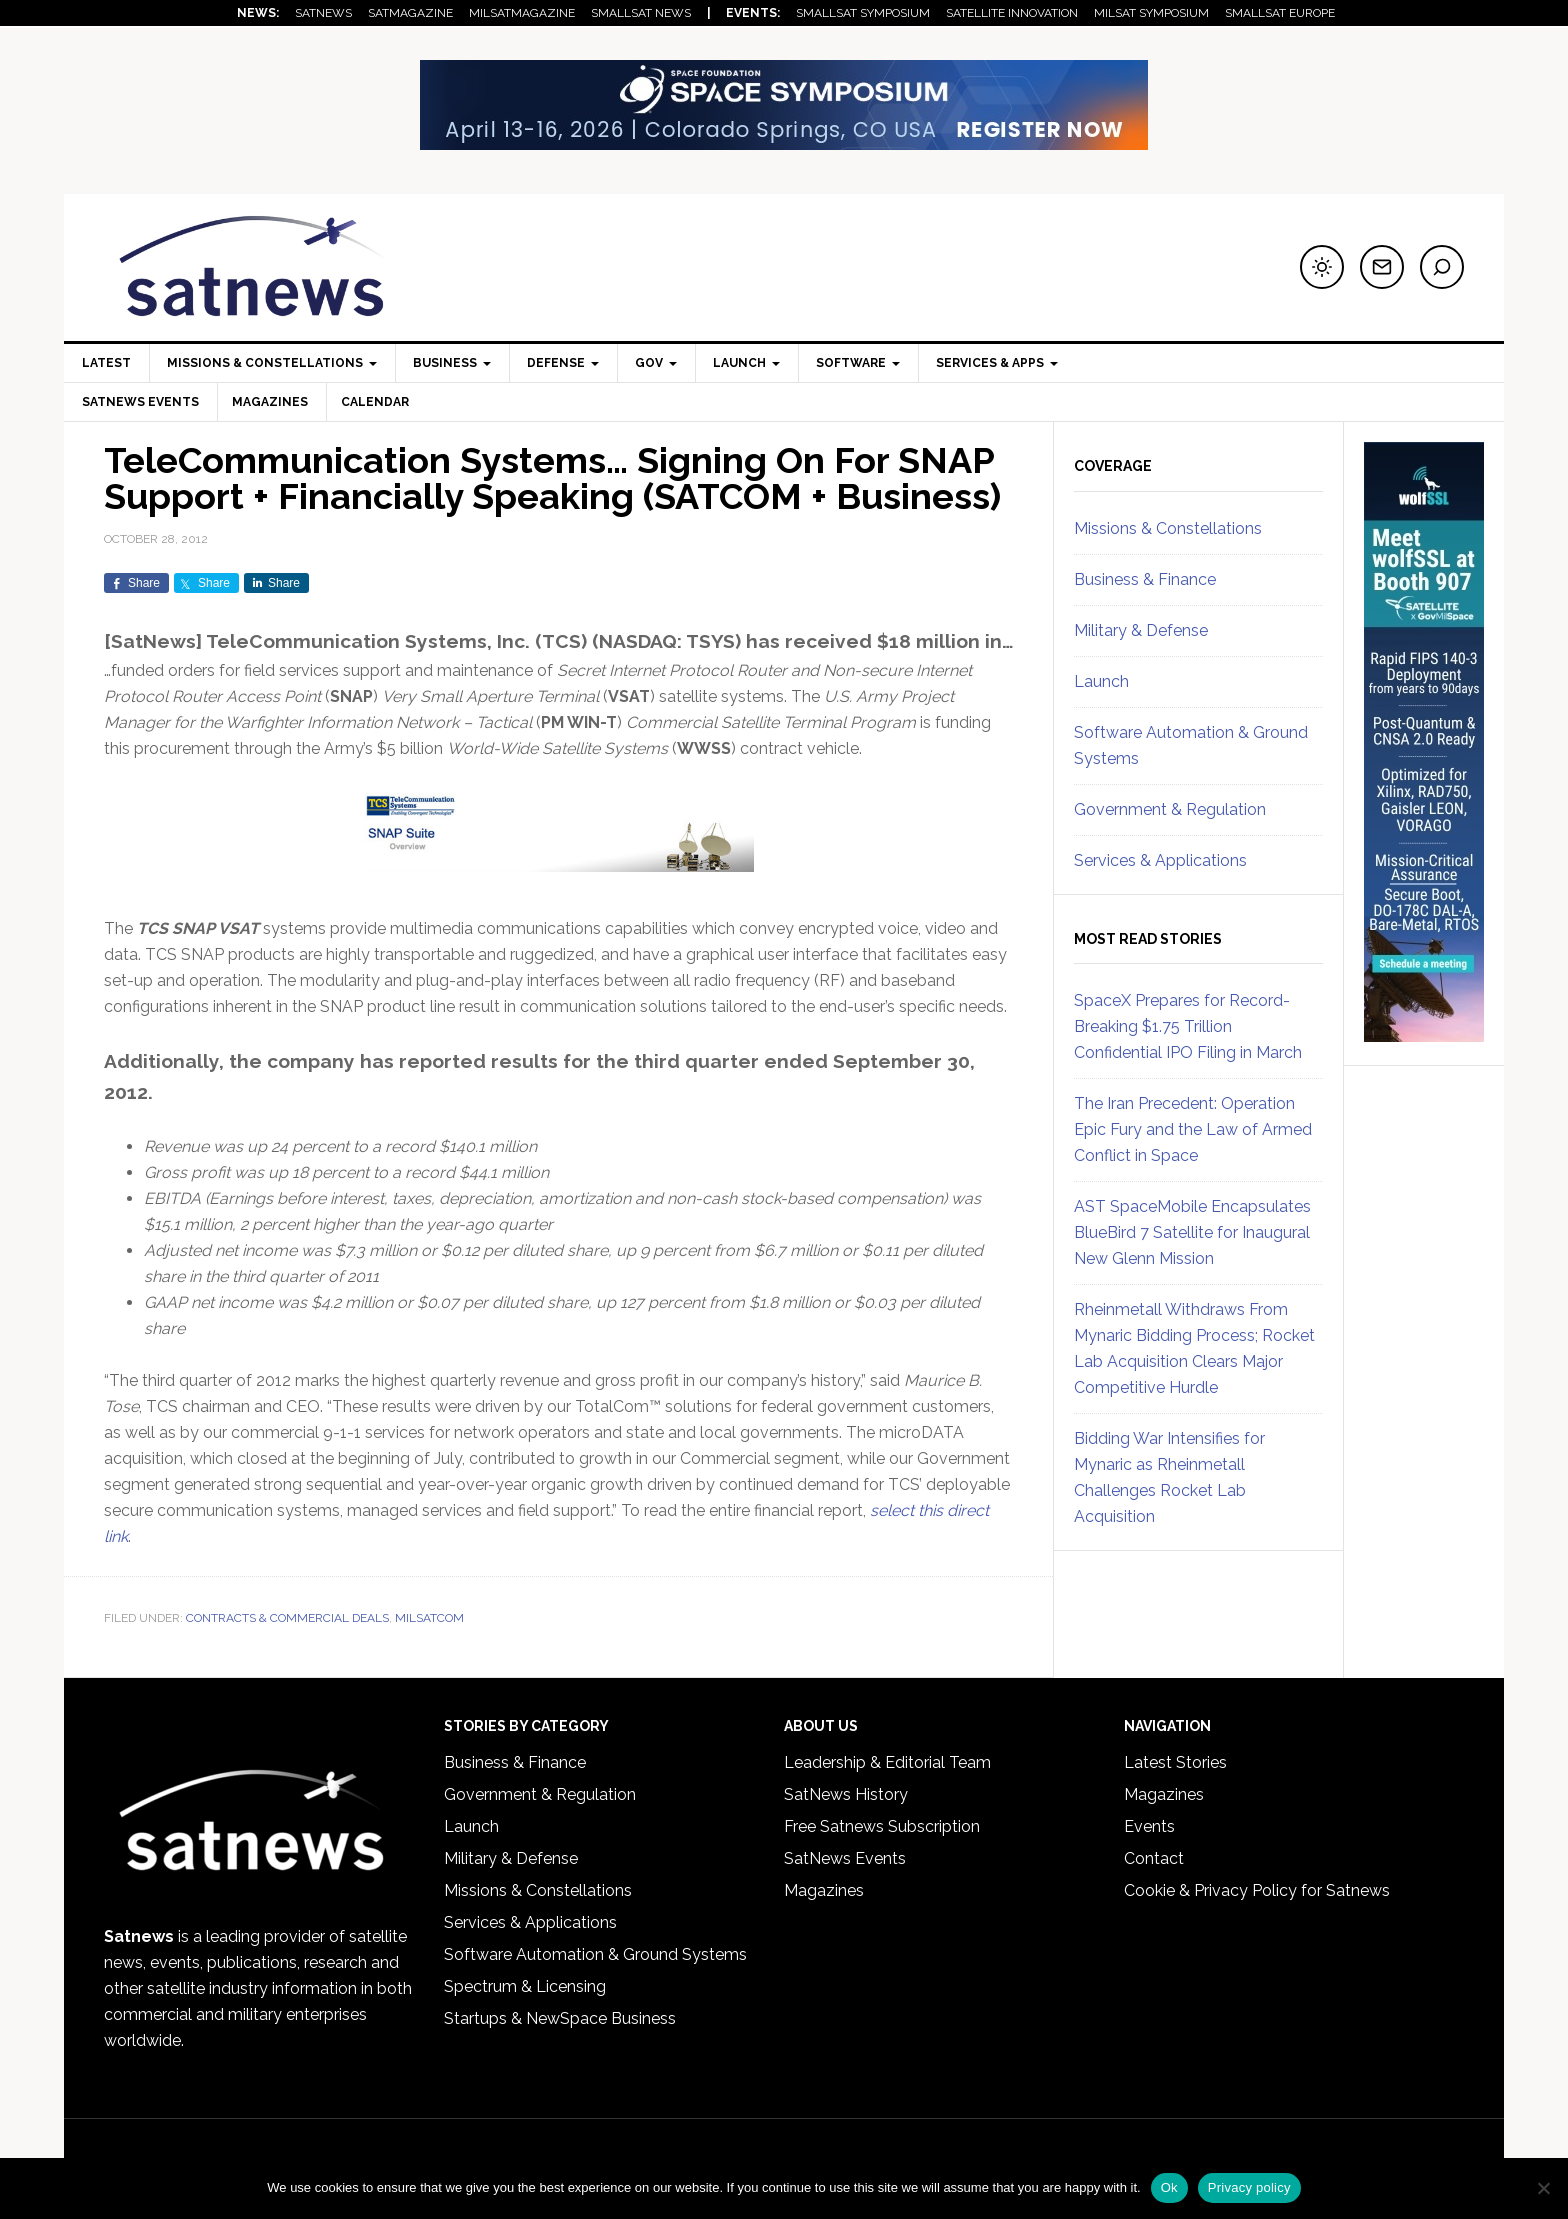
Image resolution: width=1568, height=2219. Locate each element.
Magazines (273, 402)
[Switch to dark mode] (1322, 267)
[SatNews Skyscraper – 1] (1424, 1033)
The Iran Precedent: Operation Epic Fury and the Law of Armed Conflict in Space (1193, 1129)
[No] (1543, 2188)
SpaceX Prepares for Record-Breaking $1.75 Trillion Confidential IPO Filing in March (1188, 1026)
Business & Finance (1145, 579)
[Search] (1442, 267)
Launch (1101, 681)
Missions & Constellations (1168, 528)
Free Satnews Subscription (882, 1826)
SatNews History (846, 1794)
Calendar (381, 402)
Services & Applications (1160, 860)
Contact (1154, 1858)
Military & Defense (1141, 630)
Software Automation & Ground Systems (595, 1954)
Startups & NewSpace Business (560, 2018)
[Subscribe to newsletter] (1382, 267)
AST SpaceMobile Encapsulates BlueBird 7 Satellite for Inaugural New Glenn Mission (1192, 1232)
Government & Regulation (1170, 809)
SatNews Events (140, 402)
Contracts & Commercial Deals (287, 1618)
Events (1149, 1826)
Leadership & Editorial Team (887, 1762)
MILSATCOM (429, 1618)
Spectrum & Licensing (525, 1986)
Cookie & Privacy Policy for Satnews (1257, 1890)
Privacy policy (1249, 2187)
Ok (1169, 2187)
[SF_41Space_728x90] (784, 140)
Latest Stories (1175, 1762)
